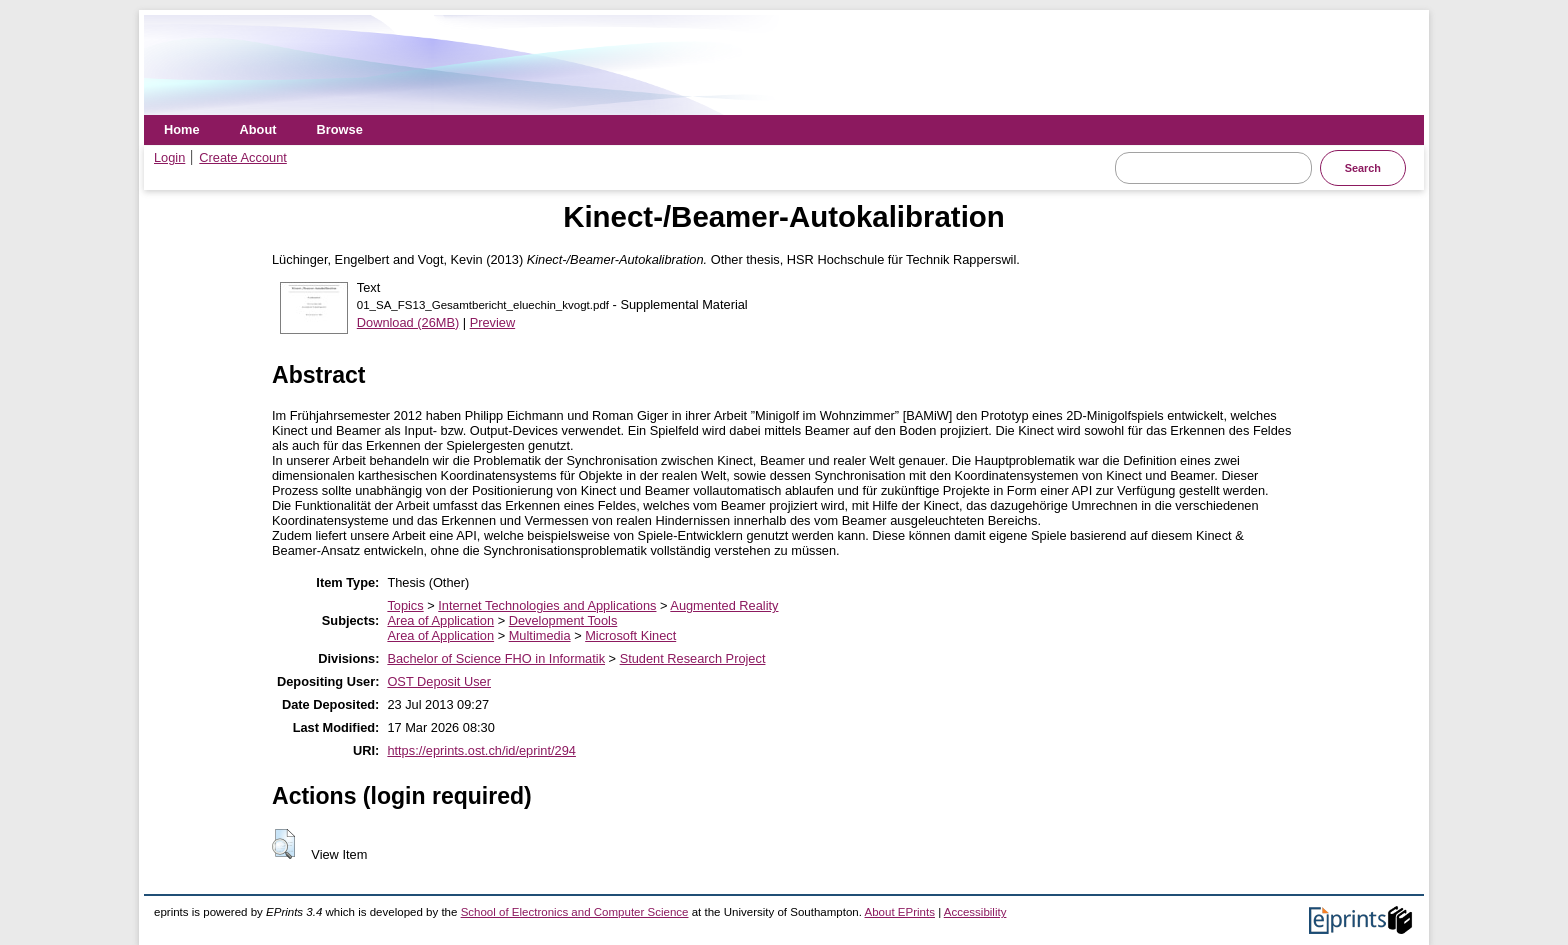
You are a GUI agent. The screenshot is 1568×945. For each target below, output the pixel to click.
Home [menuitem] (182, 129)
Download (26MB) (408, 322)
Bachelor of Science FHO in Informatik (496, 658)
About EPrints (900, 912)
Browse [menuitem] (340, 129)
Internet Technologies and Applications (547, 605)
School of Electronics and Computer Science (575, 912)
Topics (405, 605)
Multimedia (540, 635)
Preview (493, 322)
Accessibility (975, 912)
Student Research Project (693, 658)
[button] (283, 844)
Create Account (243, 157)
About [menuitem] (258, 129)
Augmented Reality (724, 605)
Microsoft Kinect (630, 635)
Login (169, 157)
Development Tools (563, 620)
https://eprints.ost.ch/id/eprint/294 (481, 750)
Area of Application (440, 620)
